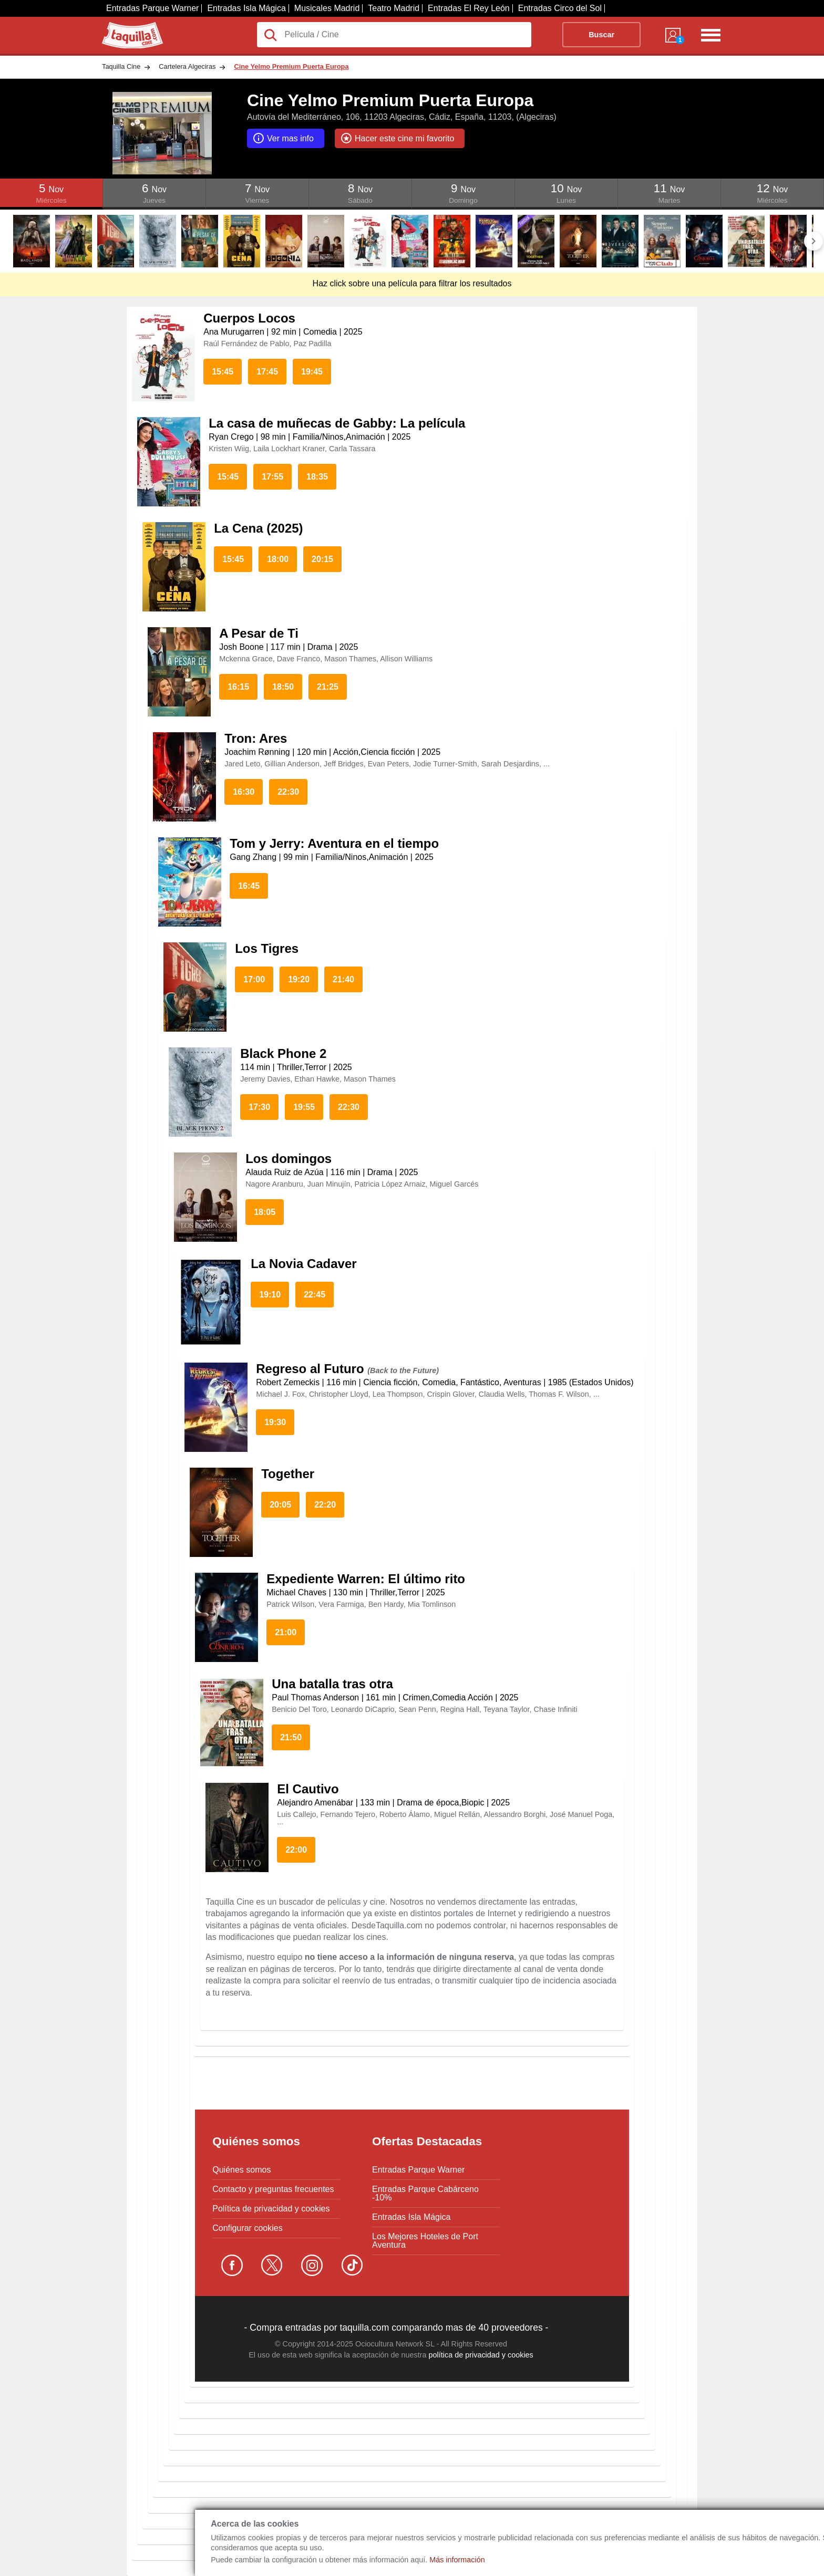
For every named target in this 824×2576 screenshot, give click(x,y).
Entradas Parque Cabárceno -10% (425, 2193)
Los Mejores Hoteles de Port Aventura (425, 2240)
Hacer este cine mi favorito (397, 138)
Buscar (601, 34)
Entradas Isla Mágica (246, 8)
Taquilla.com (125, 26)
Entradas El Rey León (469, 8)
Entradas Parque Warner (152, 8)
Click (51, 183)
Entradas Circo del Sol (560, 8)
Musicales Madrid (326, 8)
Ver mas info (283, 138)
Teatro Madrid (393, 8)
